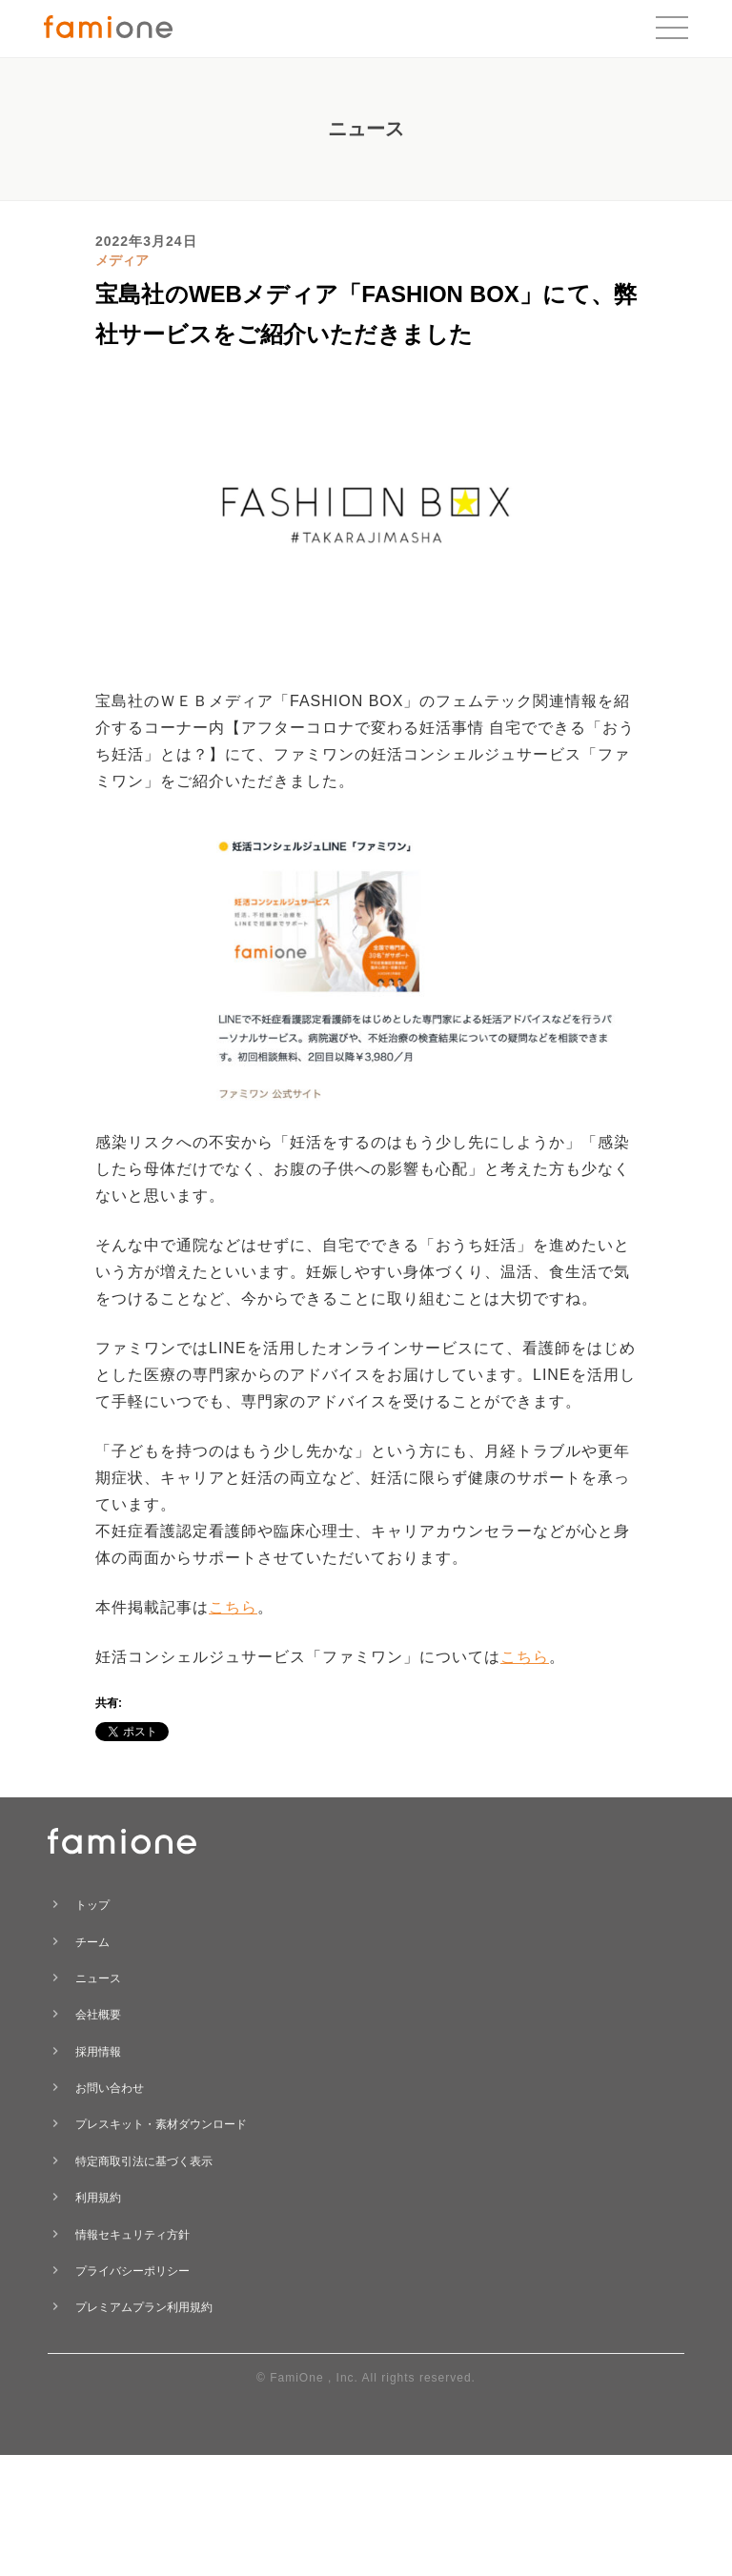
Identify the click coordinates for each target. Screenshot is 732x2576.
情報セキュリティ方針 (132, 2234)
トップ (92, 1905)
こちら (233, 1607)
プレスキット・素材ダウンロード (161, 2124)
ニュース (98, 1978)
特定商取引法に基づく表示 (144, 2161)
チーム (92, 1942)
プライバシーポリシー (132, 2271)
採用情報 (98, 2052)
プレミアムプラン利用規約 (144, 2307)
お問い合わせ (109, 2088)
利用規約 (98, 2197)
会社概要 (98, 2014)
